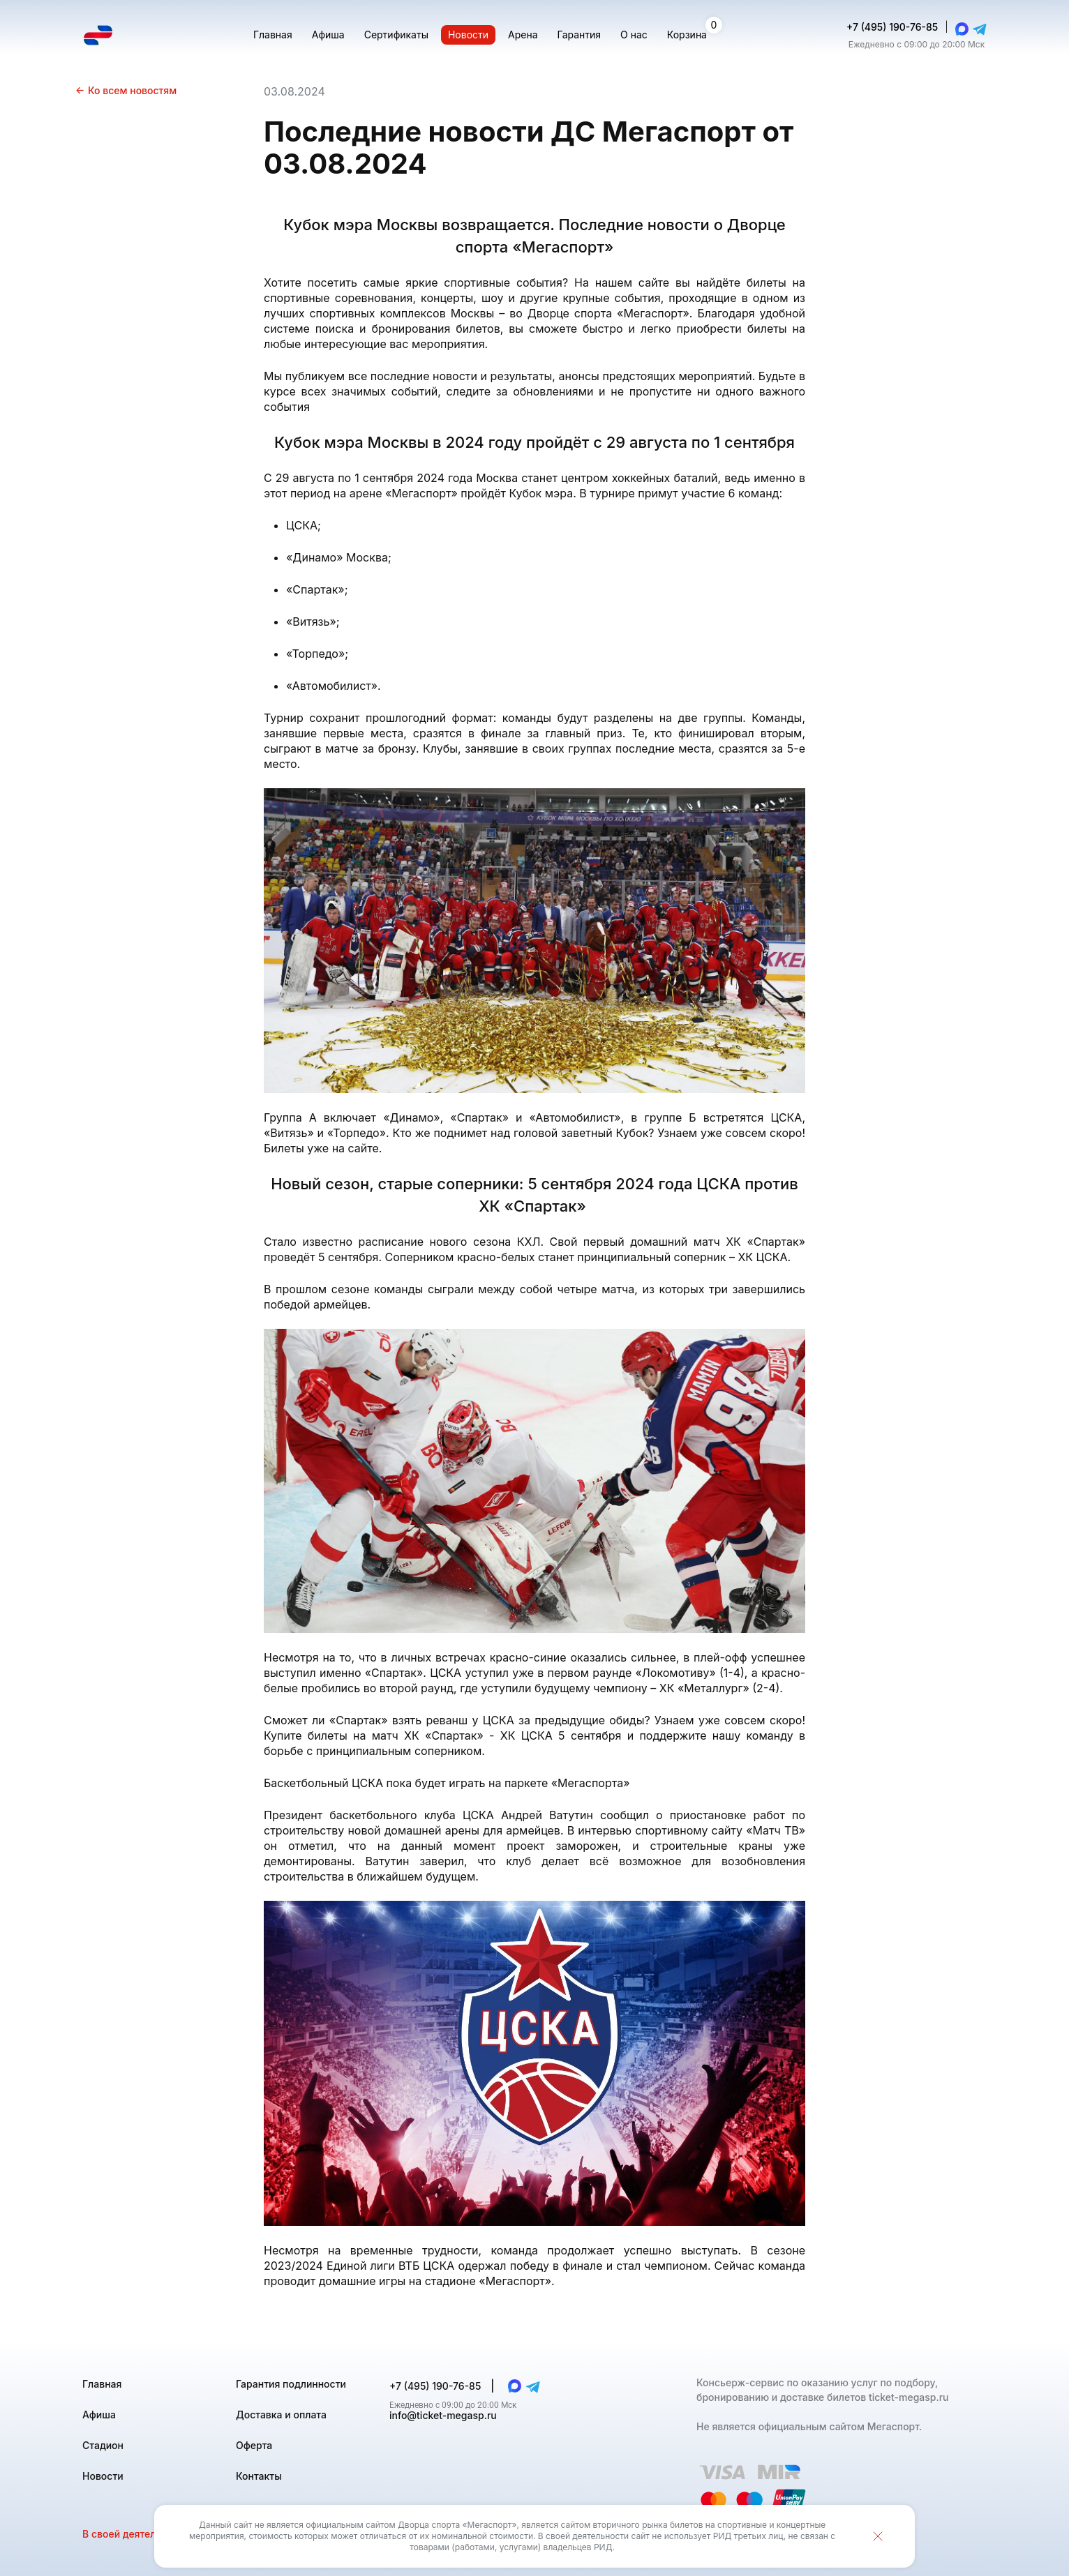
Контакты (259, 2476)
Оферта (254, 2445)
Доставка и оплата (281, 2414)
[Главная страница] (98, 35)
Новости (103, 2476)
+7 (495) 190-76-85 (892, 27)
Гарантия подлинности (291, 2384)
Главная (101, 2384)
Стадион (103, 2445)
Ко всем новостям (126, 90)
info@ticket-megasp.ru (443, 2415)
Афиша (99, 2414)
